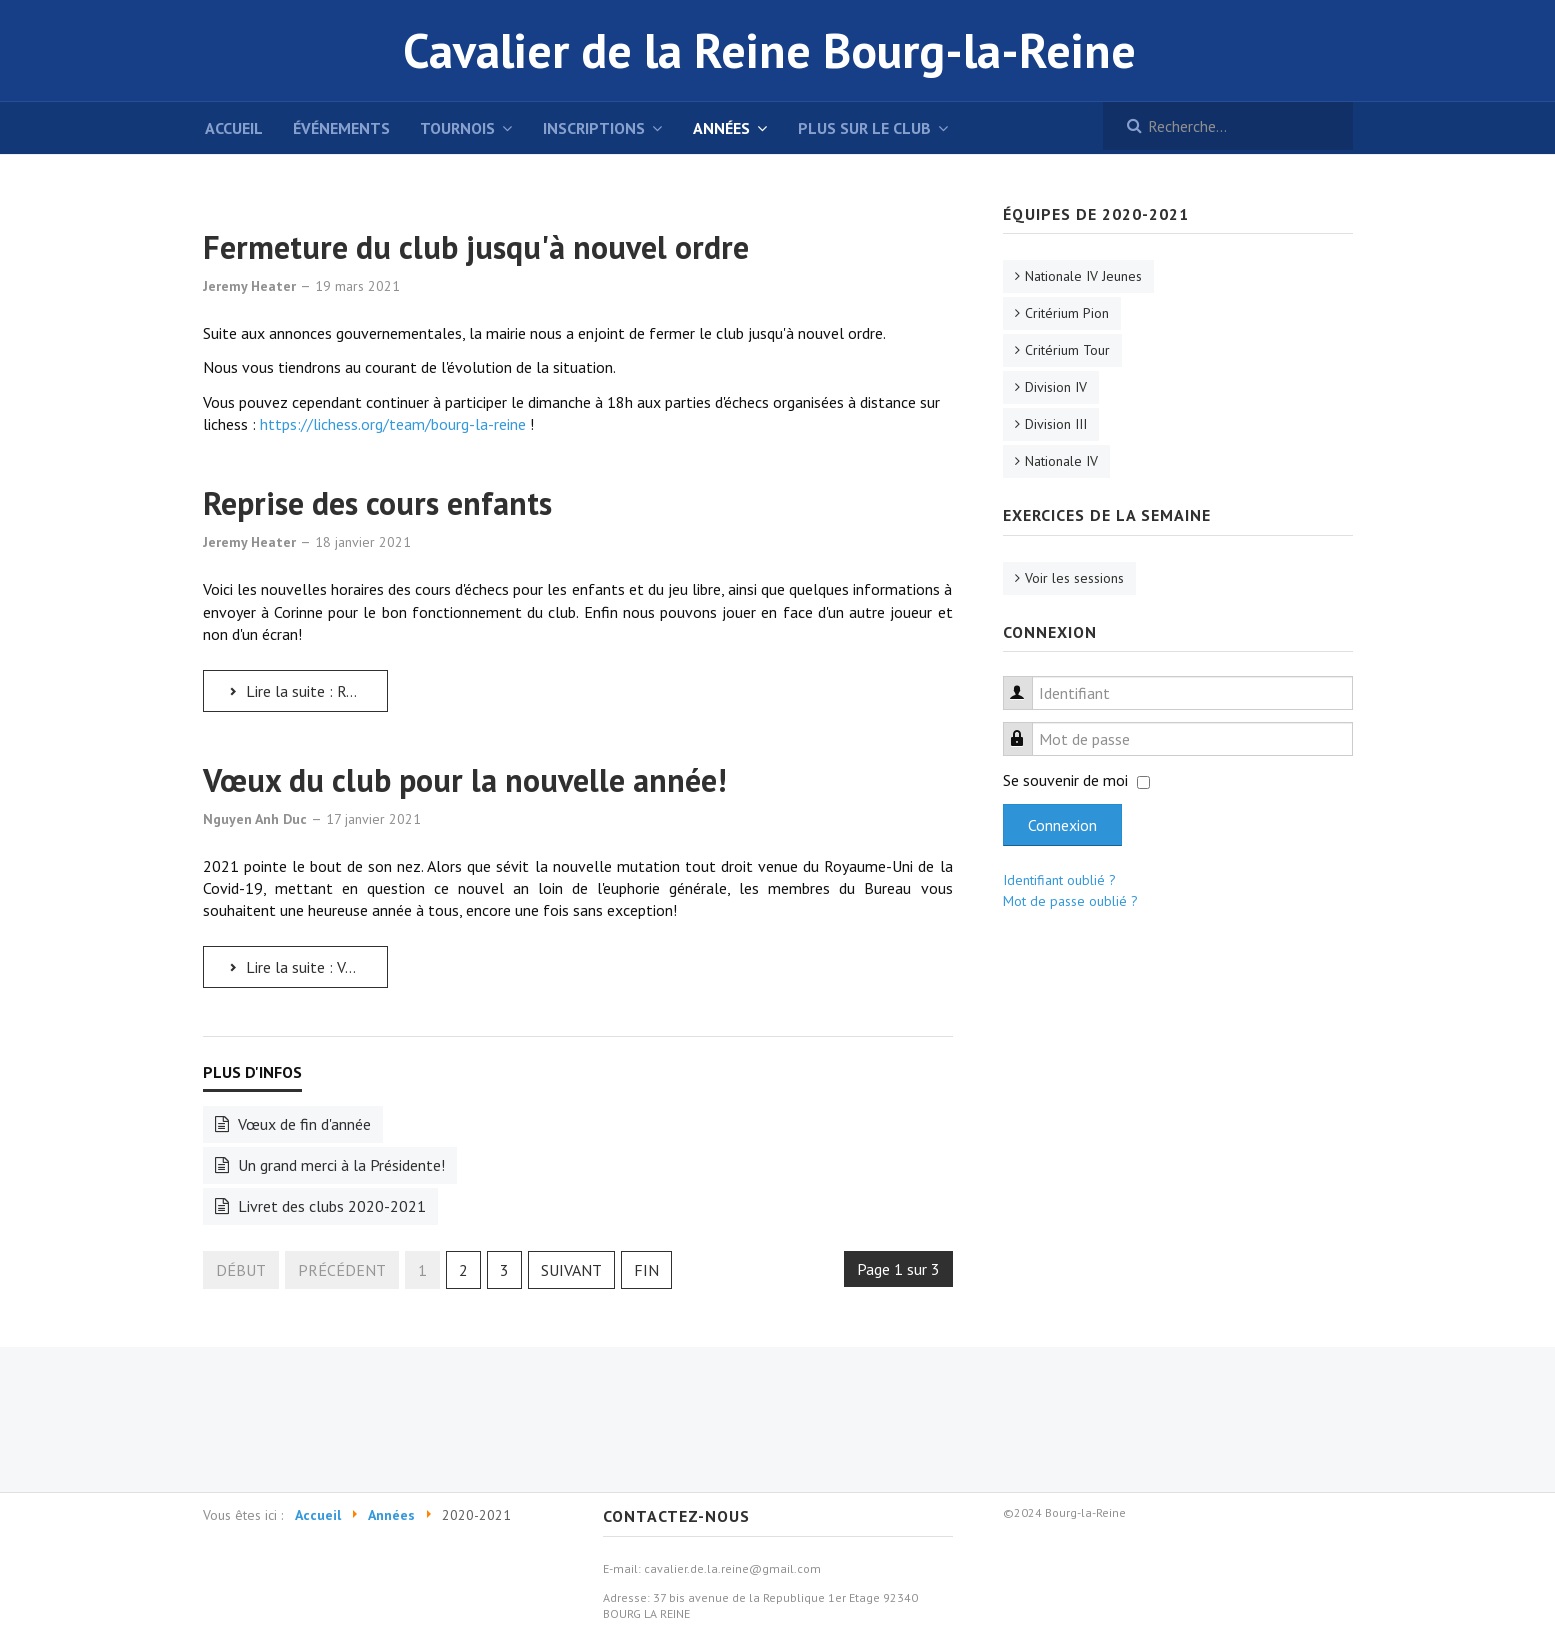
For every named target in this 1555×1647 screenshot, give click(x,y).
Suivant (571, 1270)
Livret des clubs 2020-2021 (330, 1206)
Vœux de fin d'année (302, 1124)
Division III (1056, 424)
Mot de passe (1027, 727)
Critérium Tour (1067, 350)
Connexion (1062, 825)
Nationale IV (1061, 461)
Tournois (457, 128)
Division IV (1056, 387)
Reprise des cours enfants (377, 503)
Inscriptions (594, 128)
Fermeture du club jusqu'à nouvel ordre (476, 247)
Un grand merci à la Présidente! (339, 1165)
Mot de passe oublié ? (1070, 901)
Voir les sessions (1074, 578)
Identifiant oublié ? (1059, 880)
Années (721, 128)
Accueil (234, 128)
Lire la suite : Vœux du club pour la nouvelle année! (307, 967)
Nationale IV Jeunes (1083, 276)
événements (341, 128)
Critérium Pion (1067, 313)
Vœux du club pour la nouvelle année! (464, 780)
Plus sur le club (864, 128)
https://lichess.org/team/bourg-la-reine (393, 424)
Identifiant (1027, 681)
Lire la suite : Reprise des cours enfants (307, 691)
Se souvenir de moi (1065, 780)
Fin (646, 1270)
